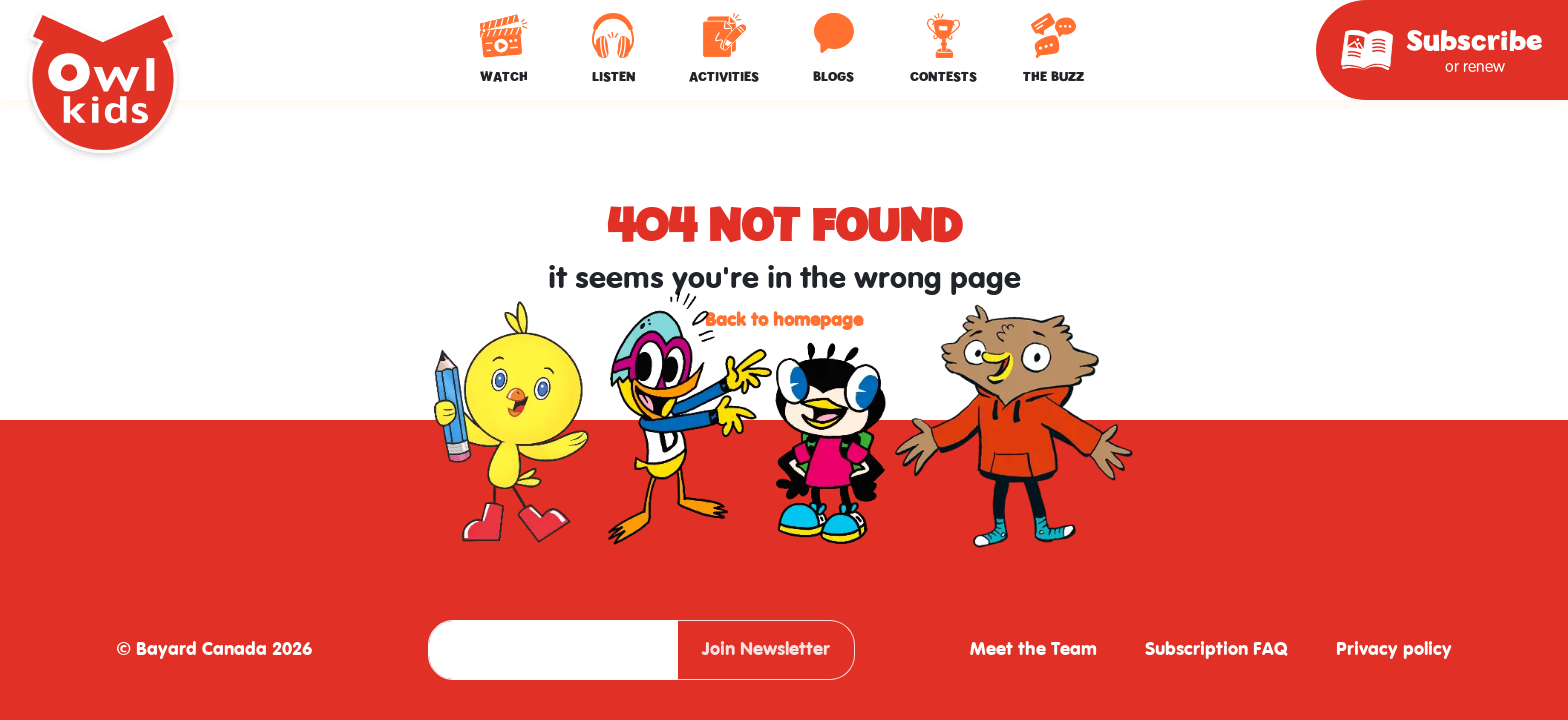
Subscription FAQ (1216, 649)
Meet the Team (1033, 649)
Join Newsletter (766, 649)
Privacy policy (1394, 649)
